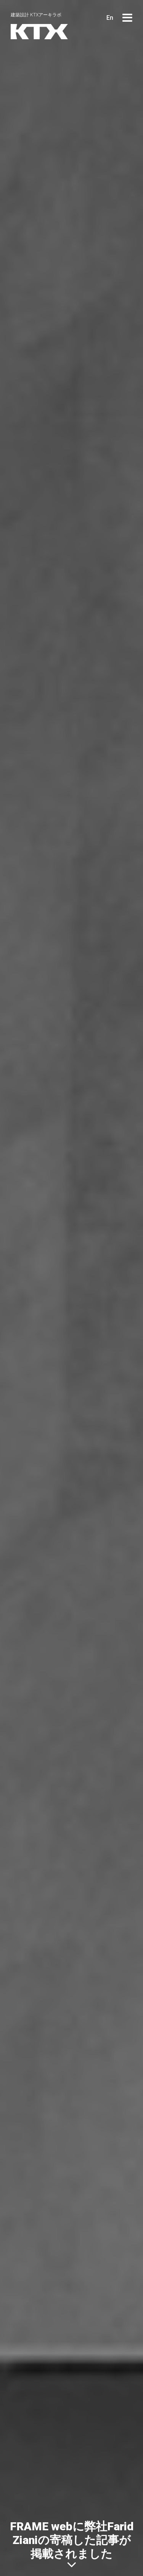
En (109, 17)
